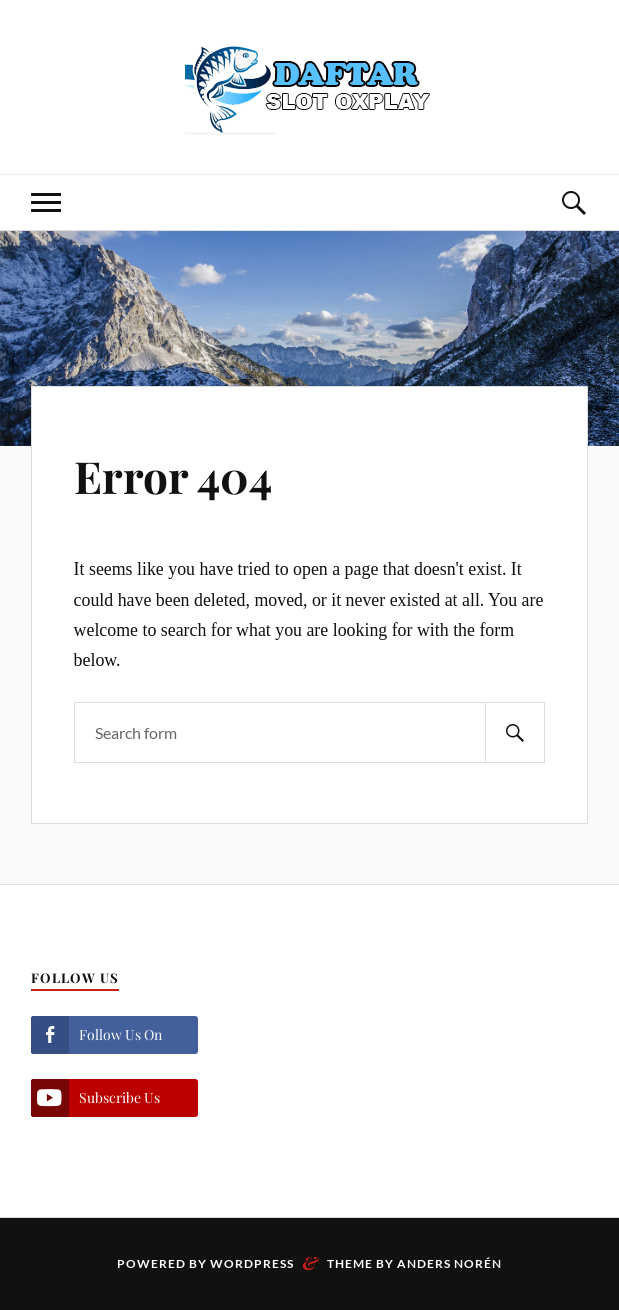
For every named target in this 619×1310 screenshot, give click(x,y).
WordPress (252, 1263)
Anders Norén (449, 1263)
